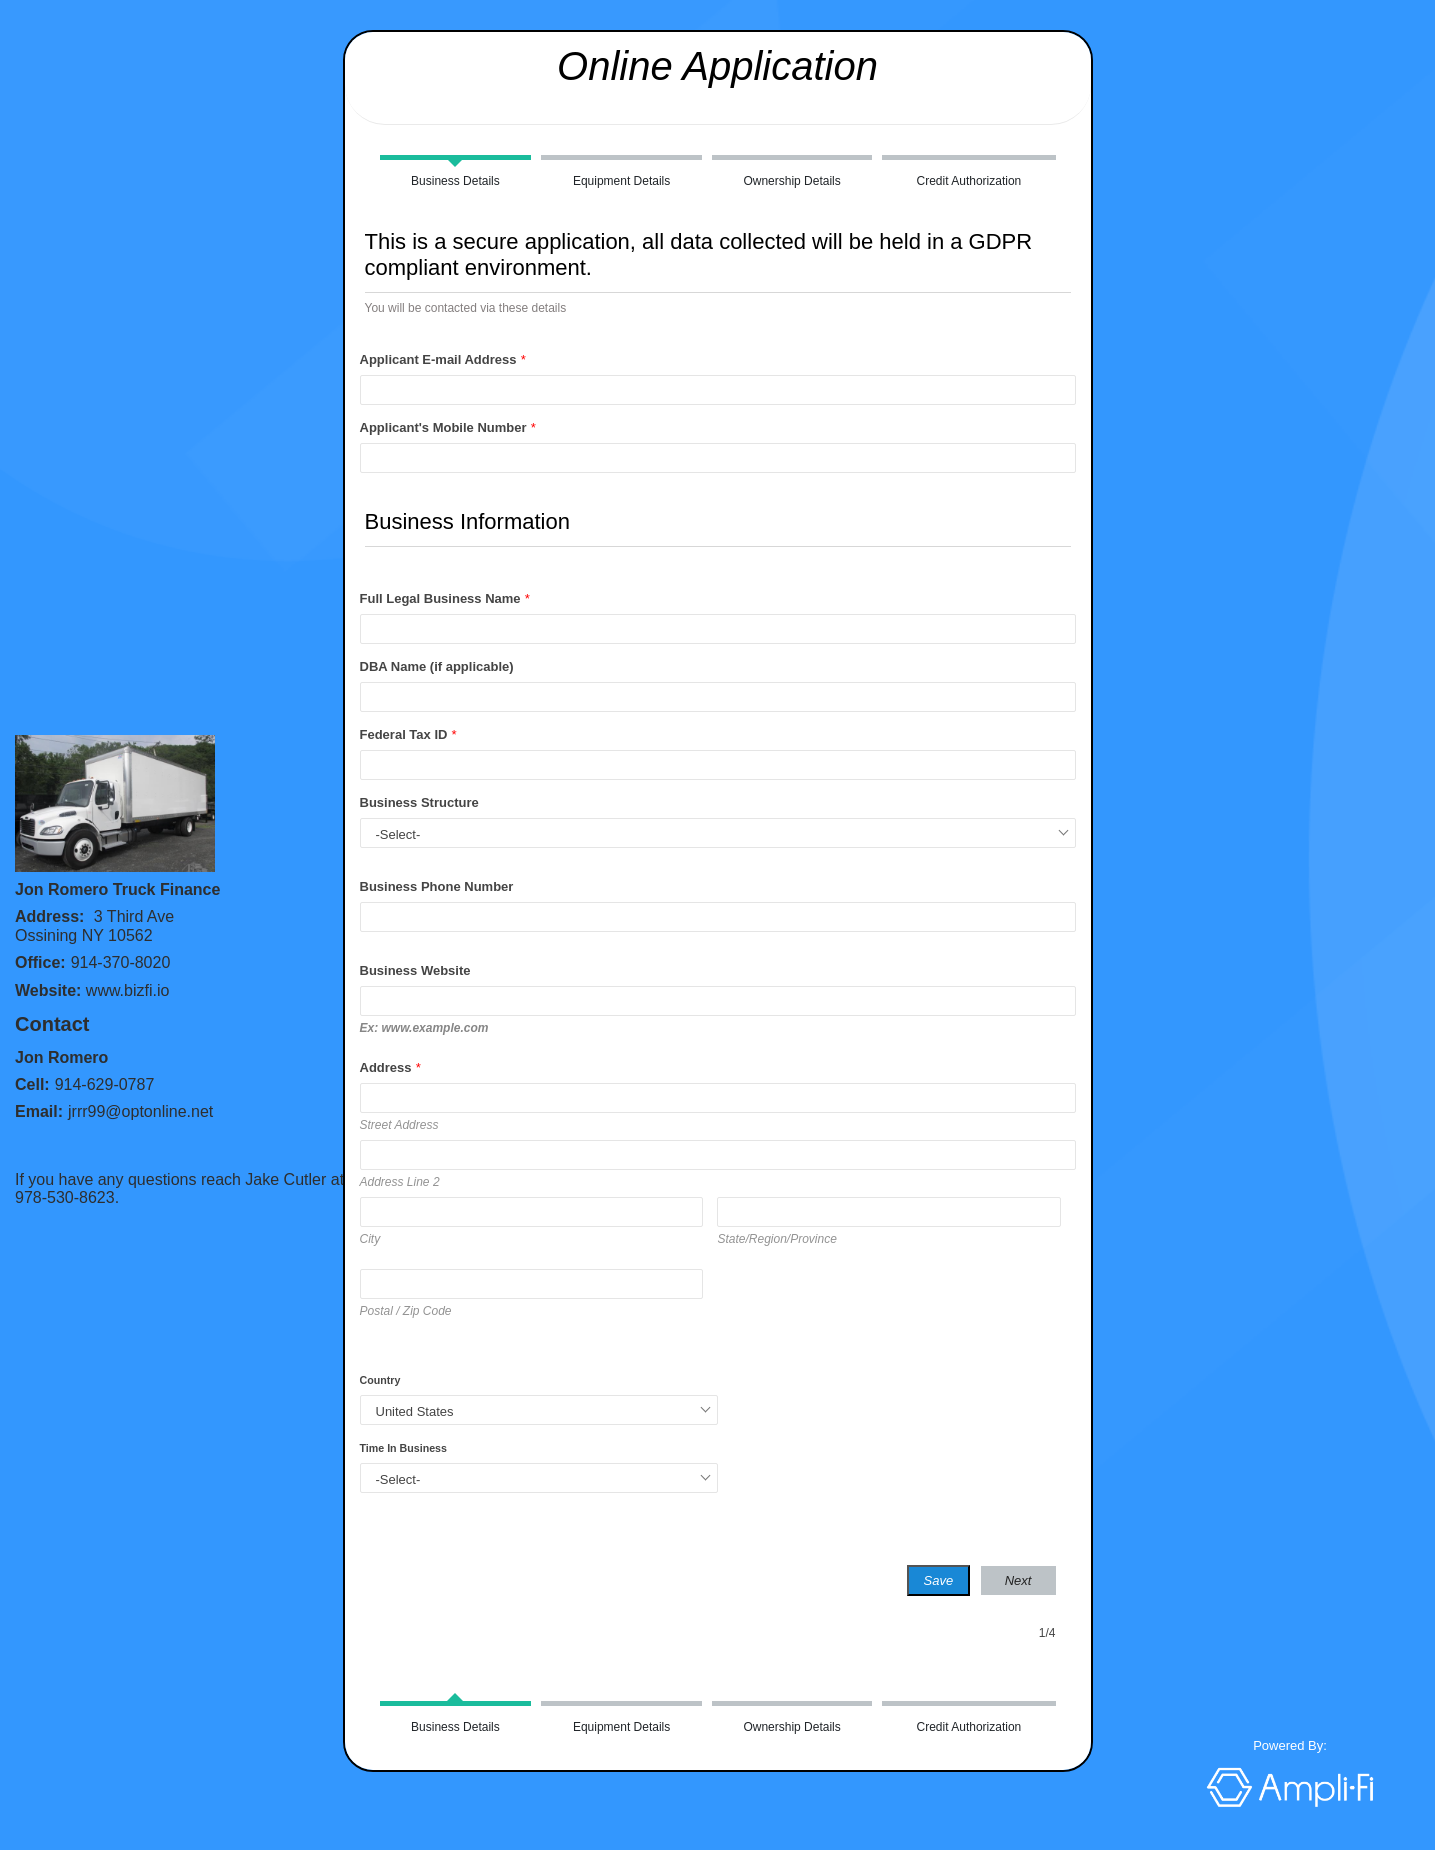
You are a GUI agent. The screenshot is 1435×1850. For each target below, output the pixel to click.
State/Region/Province (776, 1239)
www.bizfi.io (128, 990)
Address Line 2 (400, 1182)
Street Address (399, 1125)
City (370, 1239)
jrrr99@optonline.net (140, 1111)
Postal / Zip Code (406, 1311)
